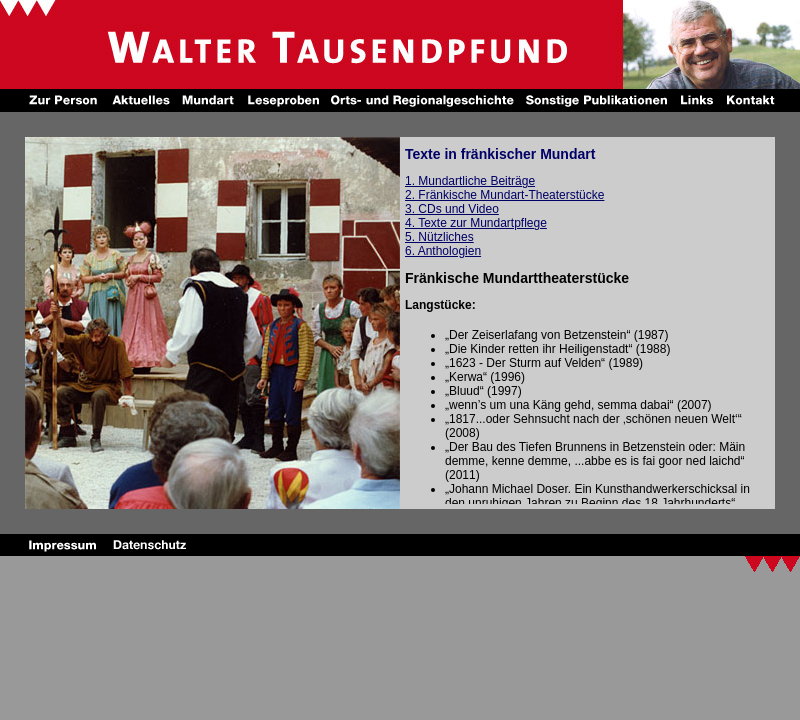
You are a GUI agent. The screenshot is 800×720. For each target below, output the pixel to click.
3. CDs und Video (452, 209)
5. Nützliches (439, 237)
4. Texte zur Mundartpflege (476, 223)
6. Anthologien (443, 251)
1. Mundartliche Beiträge (470, 181)
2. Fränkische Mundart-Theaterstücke (504, 195)
